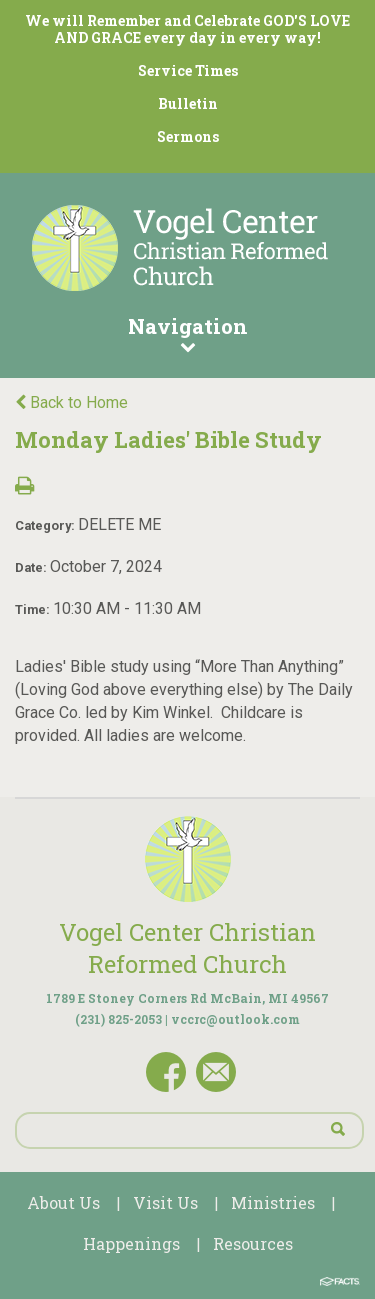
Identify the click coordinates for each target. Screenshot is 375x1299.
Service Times (188, 70)
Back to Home (71, 402)
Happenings (131, 1243)
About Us (63, 1202)
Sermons (188, 136)
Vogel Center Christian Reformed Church (187, 948)
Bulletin (188, 103)
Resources (253, 1243)
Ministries (273, 1202)
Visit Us (165, 1202)
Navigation (187, 333)
